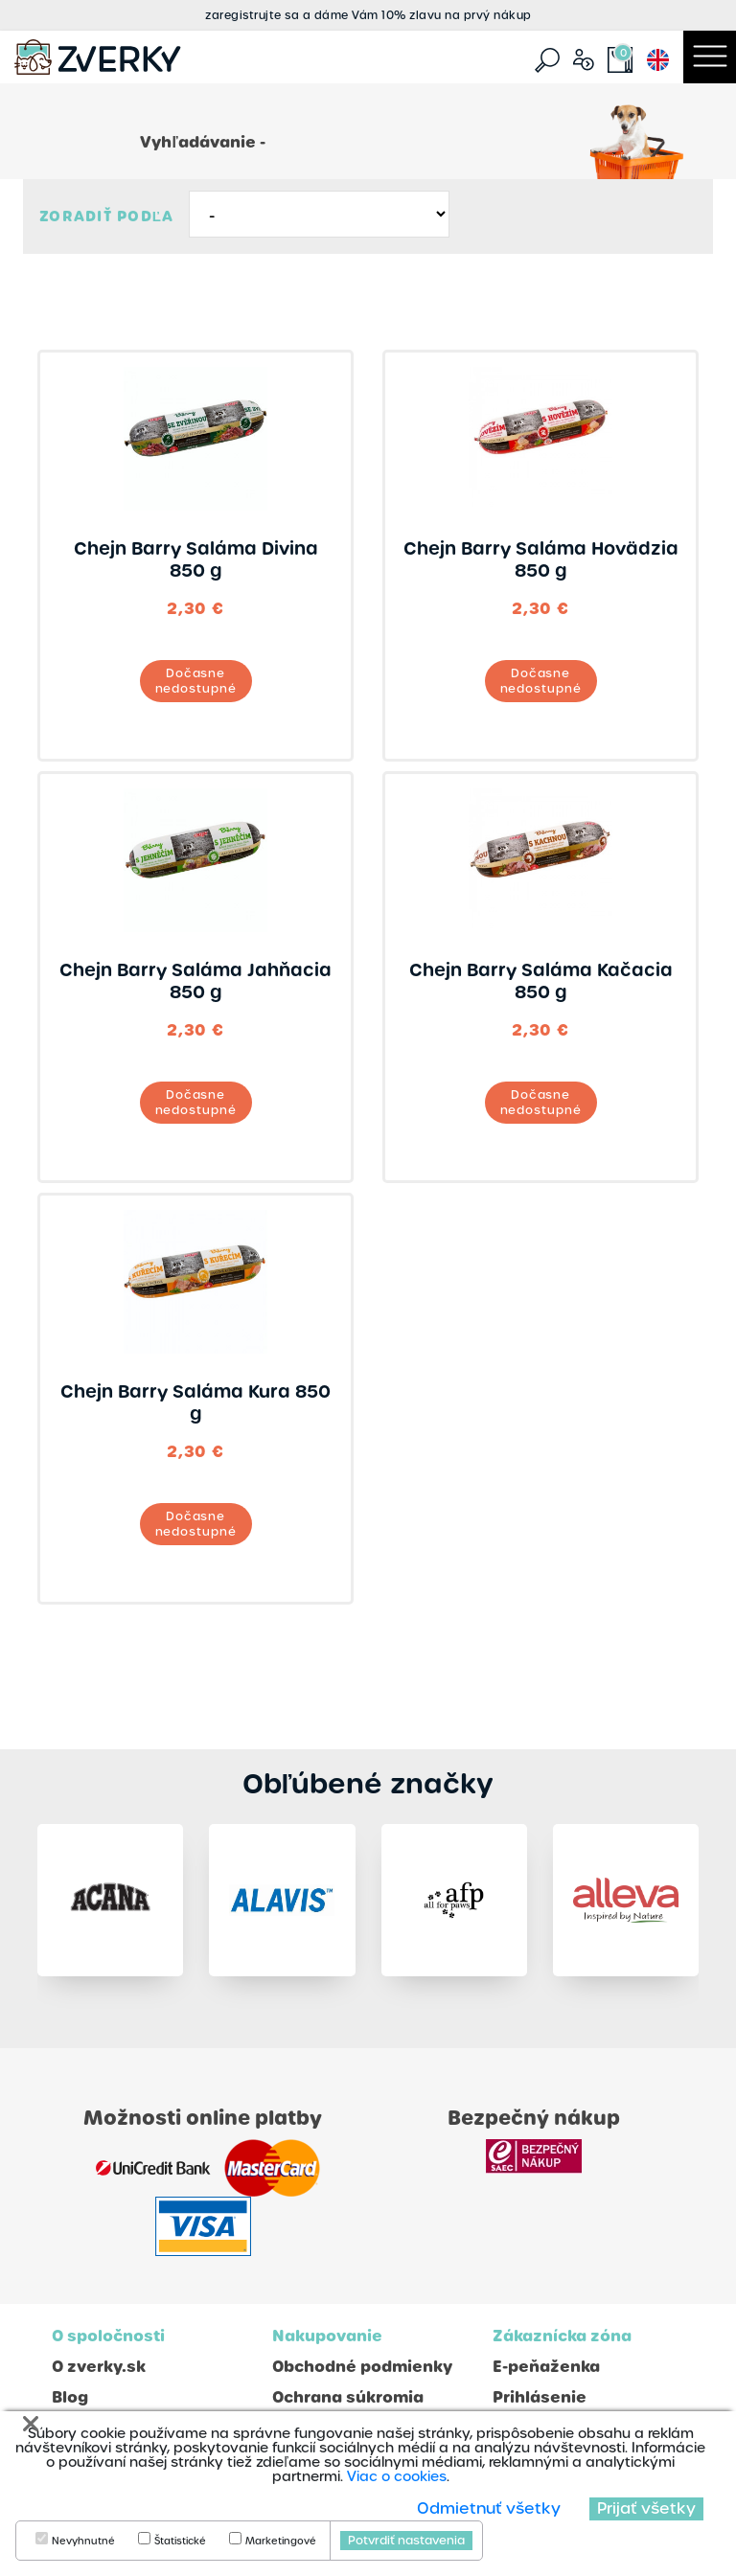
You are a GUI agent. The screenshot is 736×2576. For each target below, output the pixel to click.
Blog (70, 2397)
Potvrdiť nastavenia (406, 2540)
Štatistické (180, 2541)
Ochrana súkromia (348, 2397)
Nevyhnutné (83, 2541)
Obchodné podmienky (362, 2367)
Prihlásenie (539, 2397)
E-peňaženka (546, 2367)
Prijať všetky (646, 2508)
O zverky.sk (99, 2367)
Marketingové (280, 2541)
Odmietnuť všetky (489, 2508)
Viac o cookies (397, 2476)
